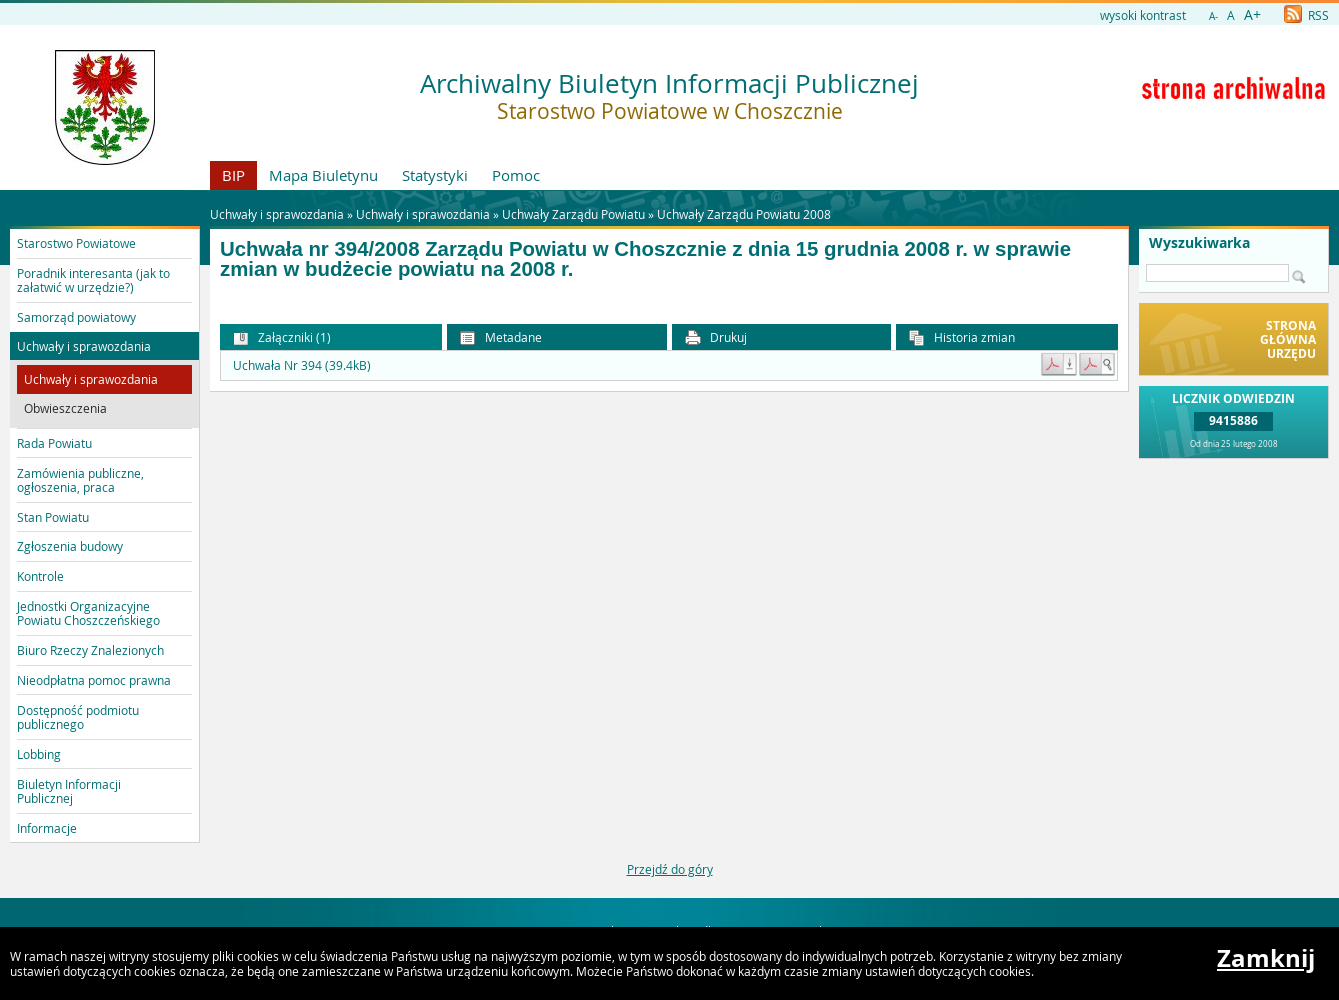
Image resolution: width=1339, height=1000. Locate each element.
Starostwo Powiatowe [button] (76, 243)
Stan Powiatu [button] (53, 517)
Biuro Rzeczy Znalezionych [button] (90, 650)
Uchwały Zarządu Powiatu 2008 (744, 214)
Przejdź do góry (670, 869)
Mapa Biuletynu (323, 175)
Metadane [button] (501, 337)
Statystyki (435, 175)
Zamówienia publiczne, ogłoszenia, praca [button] (80, 480)
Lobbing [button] (39, 754)
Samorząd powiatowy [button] (76, 317)
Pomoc (516, 175)
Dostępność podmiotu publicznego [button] (78, 717)
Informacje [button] (47, 828)
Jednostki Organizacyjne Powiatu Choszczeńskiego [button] (88, 613)
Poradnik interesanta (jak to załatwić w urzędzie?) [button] (93, 280)
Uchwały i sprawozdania (423, 214)
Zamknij (1266, 958)
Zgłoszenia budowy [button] (70, 546)
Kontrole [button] (40, 576)
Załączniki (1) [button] (282, 337)
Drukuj (716, 337)
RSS (1306, 15)
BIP (233, 175)
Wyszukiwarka (1199, 243)
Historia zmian (962, 337)
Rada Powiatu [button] (54, 443)
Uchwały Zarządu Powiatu (573, 214)
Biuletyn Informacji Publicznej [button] (69, 791)
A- (1213, 16)
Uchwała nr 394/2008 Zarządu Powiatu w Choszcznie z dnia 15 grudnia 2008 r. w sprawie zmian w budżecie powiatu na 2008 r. (645, 259)
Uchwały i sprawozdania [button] (84, 346)
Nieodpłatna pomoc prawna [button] (94, 680)
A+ (1252, 14)
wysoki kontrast (1143, 15)
